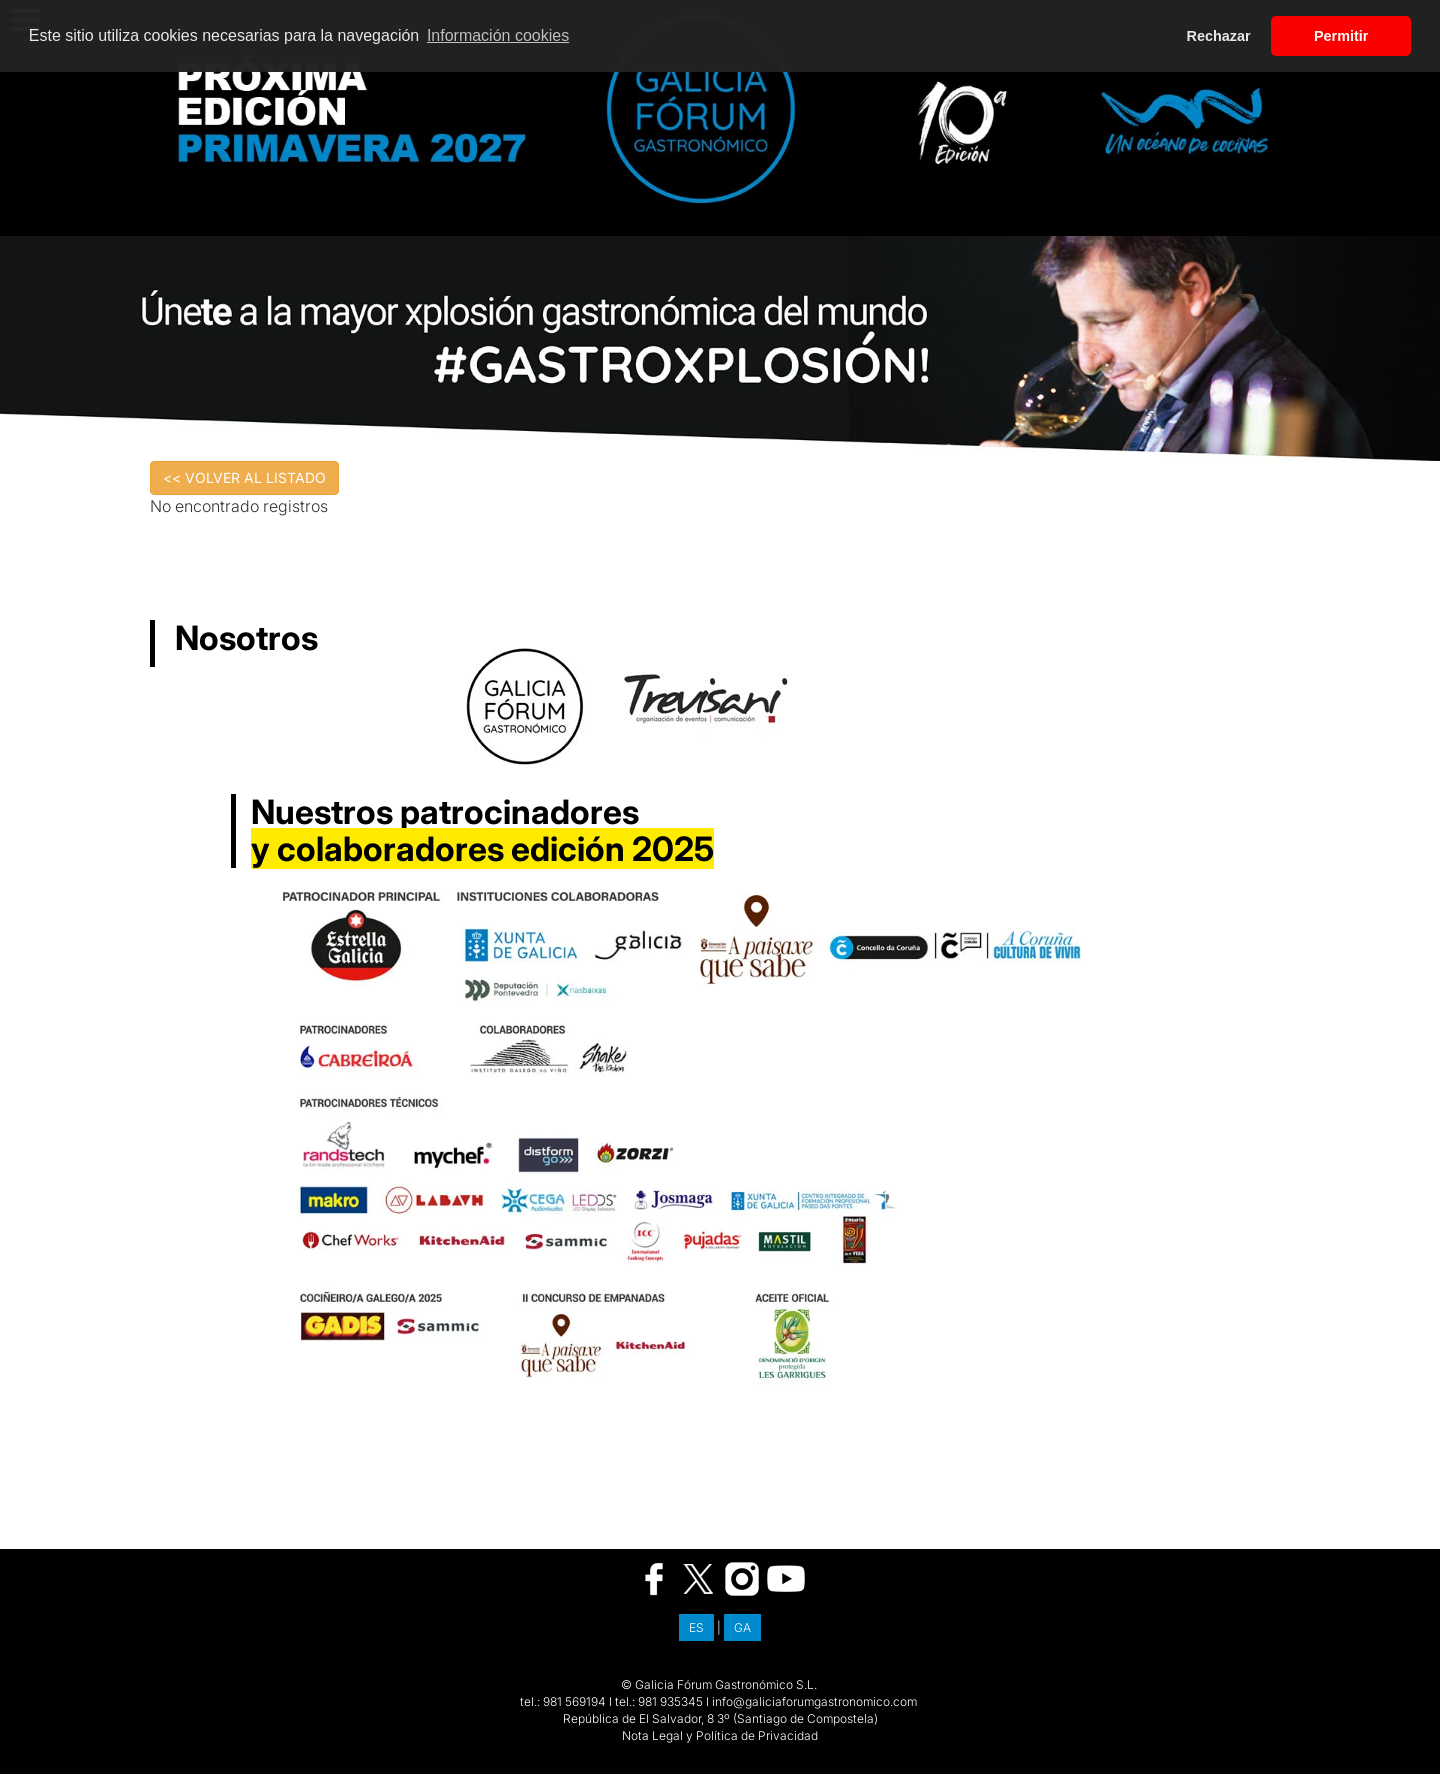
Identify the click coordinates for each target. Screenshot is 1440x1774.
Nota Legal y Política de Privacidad (720, 1735)
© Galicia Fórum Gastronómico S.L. (719, 1684)
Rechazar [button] (1219, 36)
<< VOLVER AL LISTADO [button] (244, 477)
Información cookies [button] (498, 35)
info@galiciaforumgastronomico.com (814, 1701)
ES (696, 1627)
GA (742, 1627)
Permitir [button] (1341, 36)
